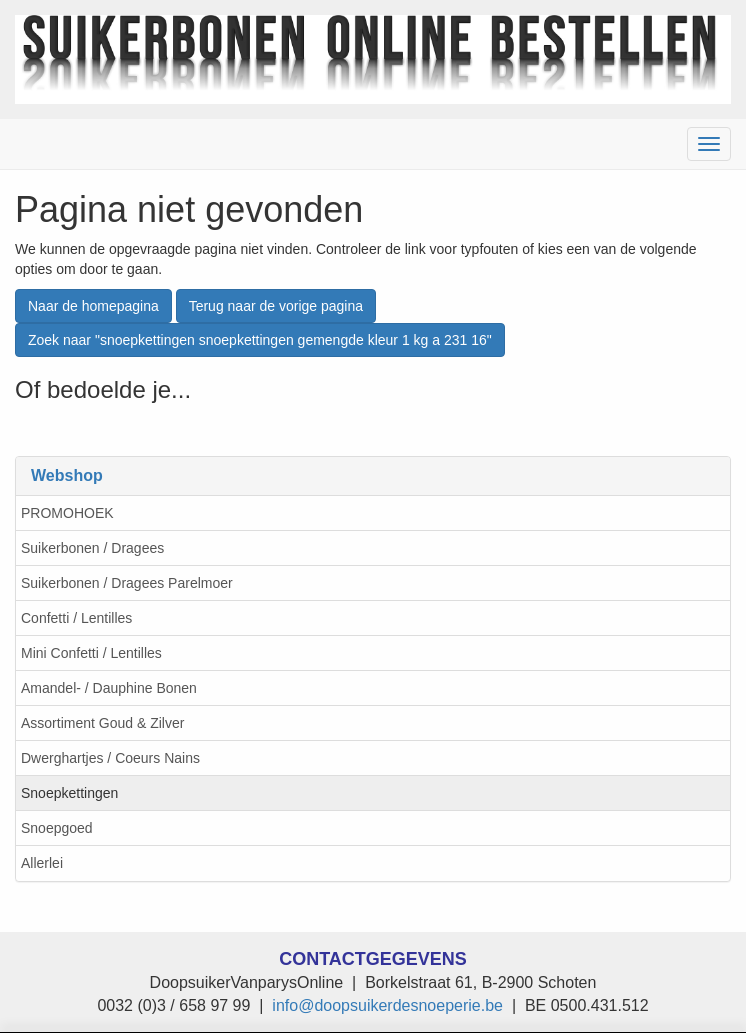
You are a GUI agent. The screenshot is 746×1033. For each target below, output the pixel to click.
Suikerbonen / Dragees (92, 548)
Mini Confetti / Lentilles (91, 653)
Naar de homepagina (93, 306)
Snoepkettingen (69, 793)
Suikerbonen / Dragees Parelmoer (127, 583)
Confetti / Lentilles (76, 618)
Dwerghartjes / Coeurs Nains (110, 758)
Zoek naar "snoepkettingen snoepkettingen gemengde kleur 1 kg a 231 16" (260, 340)
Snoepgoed (57, 828)
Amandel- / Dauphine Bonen (109, 688)
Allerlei (42, 863)
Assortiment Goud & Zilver (102, 723)
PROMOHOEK (67, 513)
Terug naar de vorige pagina (276, 306)
